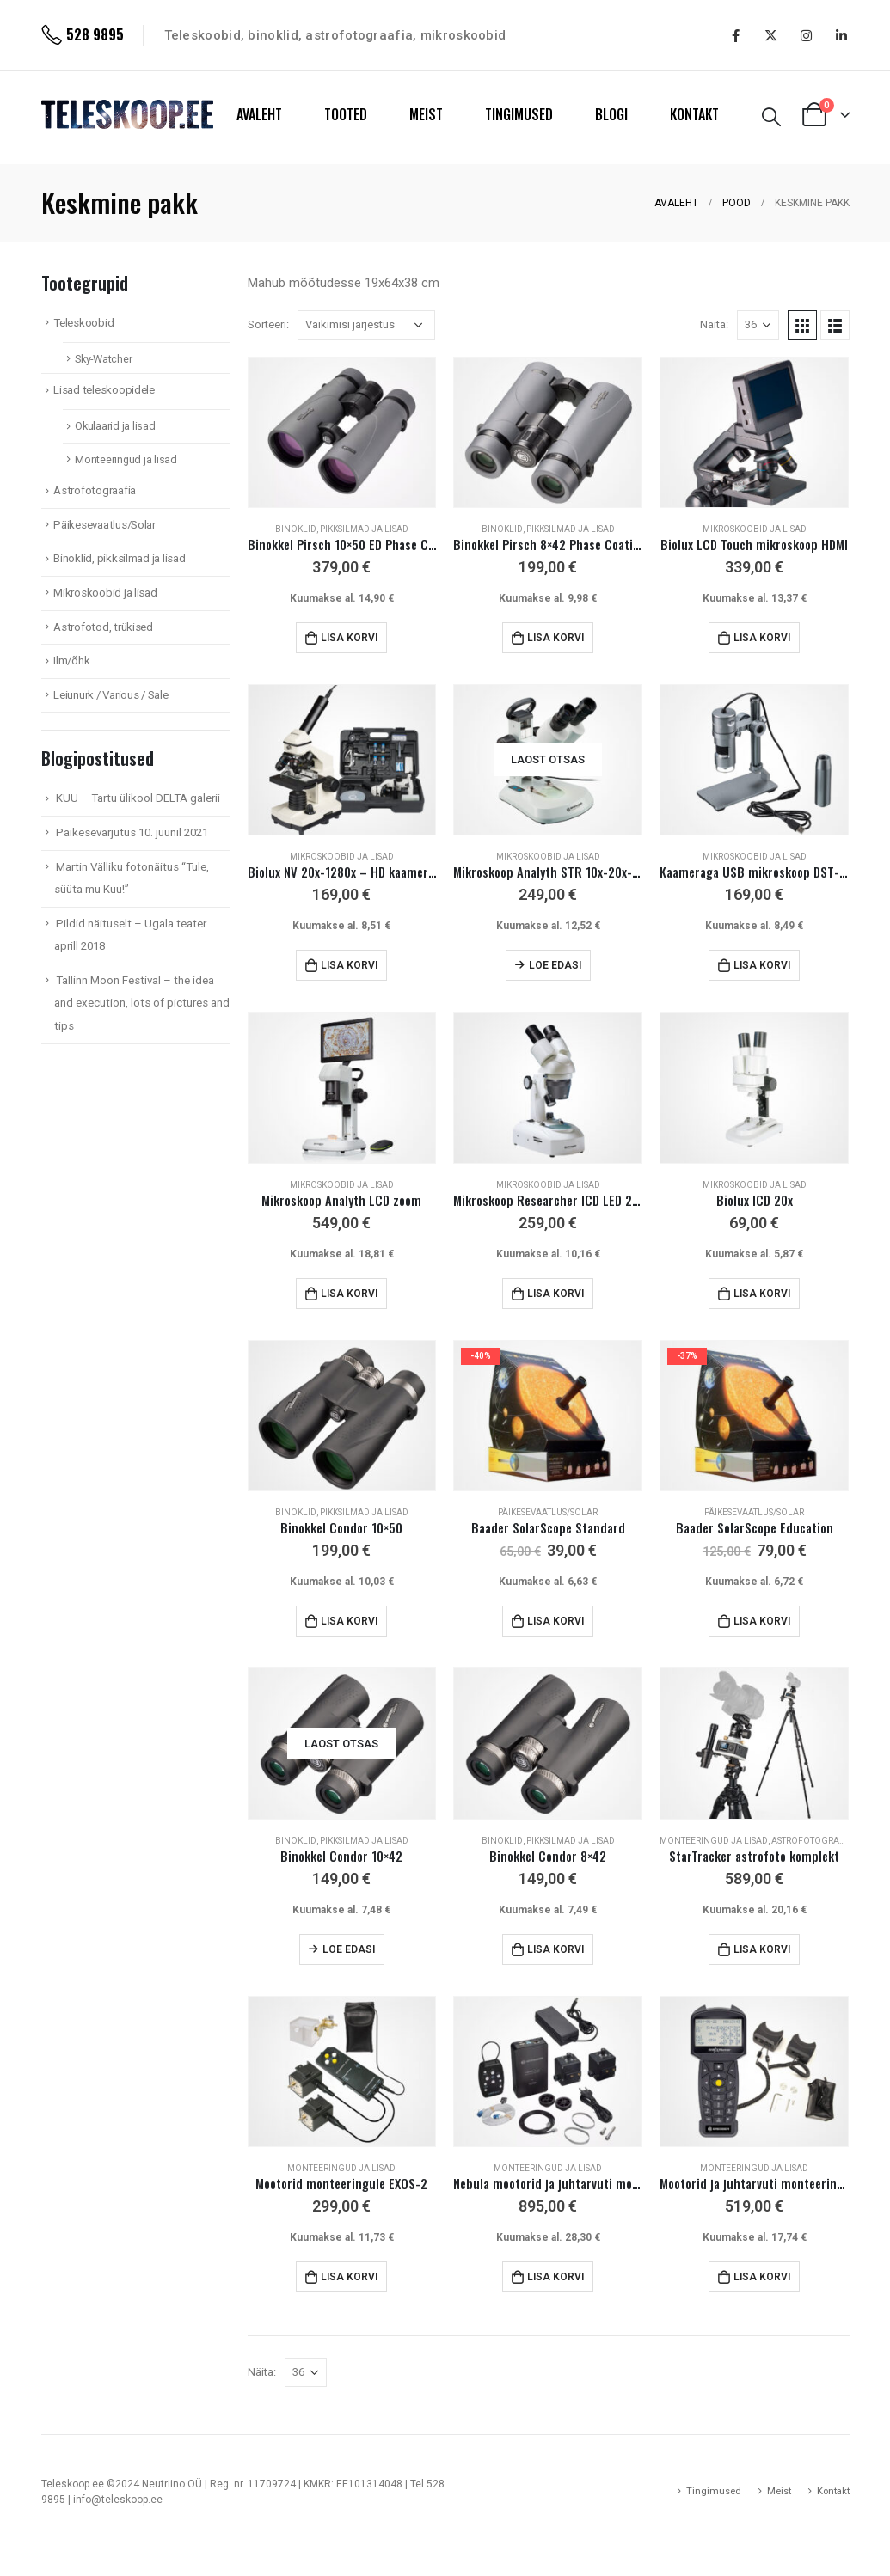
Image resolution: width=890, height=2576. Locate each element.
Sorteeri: (268, 324)
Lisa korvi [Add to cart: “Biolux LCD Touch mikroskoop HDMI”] (761, 638)
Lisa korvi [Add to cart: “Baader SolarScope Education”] (761, 1621)
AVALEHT (259, 114)
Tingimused (713, 2491)
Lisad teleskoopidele (104, 389)
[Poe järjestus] (366, 325)
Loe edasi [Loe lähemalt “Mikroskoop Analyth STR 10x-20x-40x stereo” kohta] (555, 965)
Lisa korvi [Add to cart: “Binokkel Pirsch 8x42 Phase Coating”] (555, 638)
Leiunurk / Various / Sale (110, 694)
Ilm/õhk (71, 660)
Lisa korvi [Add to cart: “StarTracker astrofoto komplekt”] (761, 1949)
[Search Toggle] (771, 117)
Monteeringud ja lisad (714, 1840)
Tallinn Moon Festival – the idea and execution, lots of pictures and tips (142, 1003)
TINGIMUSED (519, 114)
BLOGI (611, 114)
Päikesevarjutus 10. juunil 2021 (132, 832)
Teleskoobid (83, 322)
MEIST (426, 114)
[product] (342, 432)
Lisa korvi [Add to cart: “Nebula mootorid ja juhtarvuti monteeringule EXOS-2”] (555, 2277)
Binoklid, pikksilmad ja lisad (341, 529)
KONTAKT (694, 114)
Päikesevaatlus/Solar (548, 1512)
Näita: (714, 324)
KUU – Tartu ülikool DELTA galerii (138, 798)
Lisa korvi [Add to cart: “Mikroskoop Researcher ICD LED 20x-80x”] (555, 1294)
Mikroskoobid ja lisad (755, 529)
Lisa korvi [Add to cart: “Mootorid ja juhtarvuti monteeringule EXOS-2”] (761, 2277)
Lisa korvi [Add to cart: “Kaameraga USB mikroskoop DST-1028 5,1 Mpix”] (761, 965)
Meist (779, 2491)
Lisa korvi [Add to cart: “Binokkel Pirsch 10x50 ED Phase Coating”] (349, 638)
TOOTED (345, 114)
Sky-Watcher (103, 358)
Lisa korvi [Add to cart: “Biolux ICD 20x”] (761, 1294)
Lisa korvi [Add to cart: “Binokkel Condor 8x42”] (555, 1949)
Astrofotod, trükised (103, 627)
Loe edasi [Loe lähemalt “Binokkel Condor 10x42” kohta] (348, 1949)
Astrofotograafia (815, 1840)
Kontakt (833, 2491)
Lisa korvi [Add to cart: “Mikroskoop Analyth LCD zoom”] (349, 1294)
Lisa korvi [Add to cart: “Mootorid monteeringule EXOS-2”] (349, 2277)
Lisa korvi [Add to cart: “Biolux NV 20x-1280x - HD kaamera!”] (349, 965)
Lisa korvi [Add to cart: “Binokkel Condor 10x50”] (349, 1621)
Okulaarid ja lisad (115, 425)
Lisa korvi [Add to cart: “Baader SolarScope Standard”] (555, 1621)
